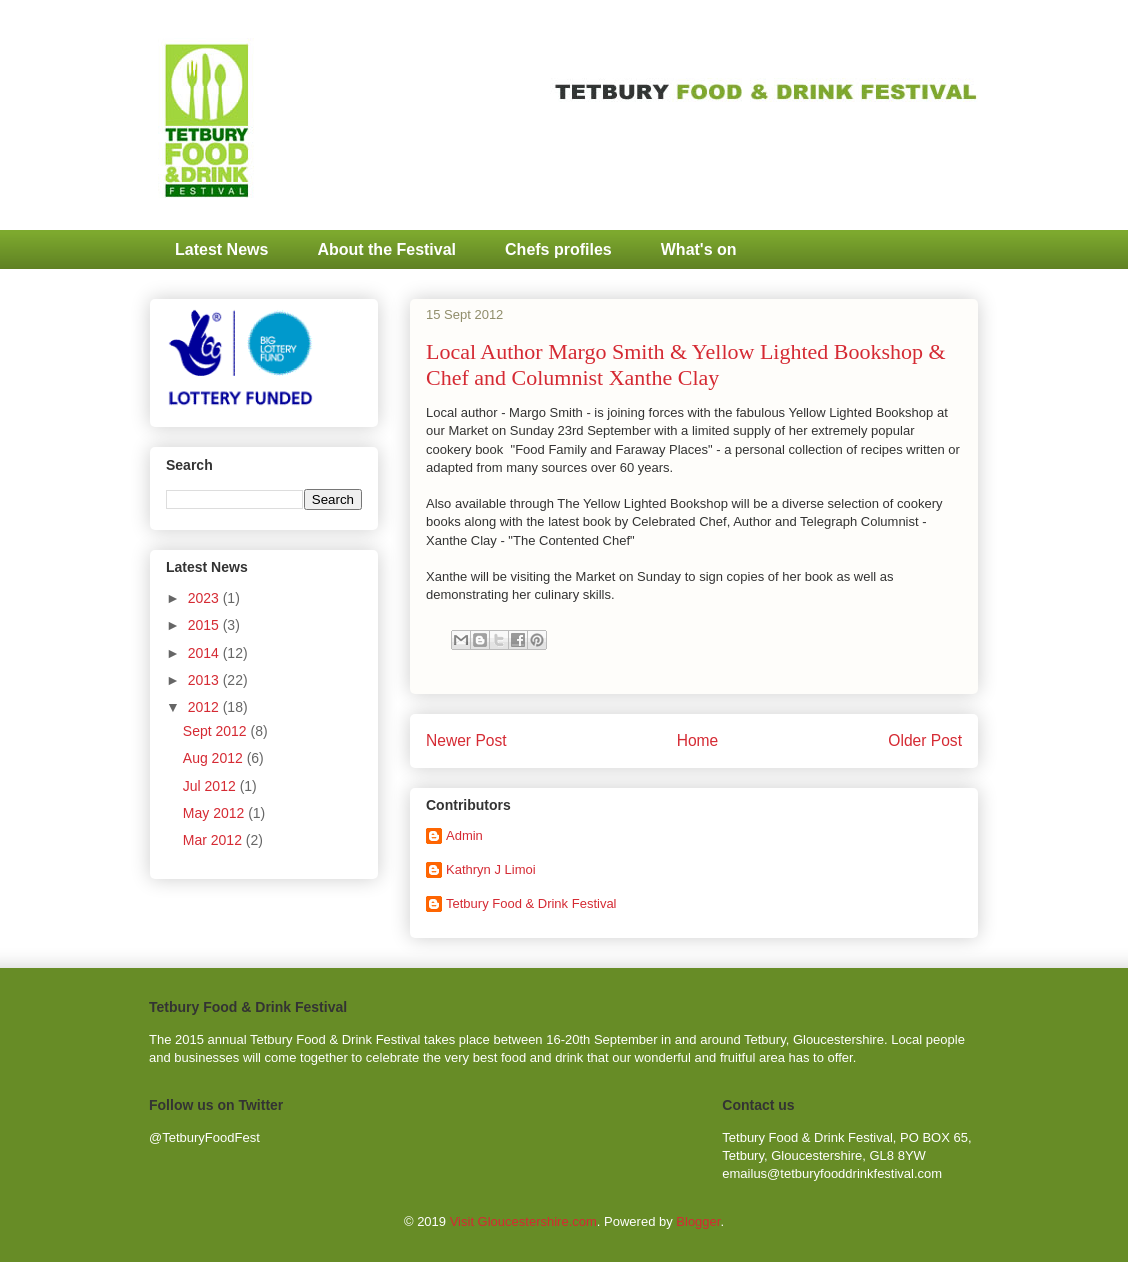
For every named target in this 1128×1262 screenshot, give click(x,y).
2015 (205, 625)
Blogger (698, 1221)
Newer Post (466, 740)
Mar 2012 (214, 840)
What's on (699, 249)
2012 (205, 707)
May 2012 (215, 813)
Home (698, 740)
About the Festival (386, 249)
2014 (205, 653)
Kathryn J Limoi (491, 869)
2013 (205, 680)
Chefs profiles (558, 249)
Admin (464, 835)
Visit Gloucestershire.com (523, 1221)
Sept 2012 (217, 731)
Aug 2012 (215, 758)
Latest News (221, 249)
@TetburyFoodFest (204, 1137)
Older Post (925, 740)
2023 (205, 598)
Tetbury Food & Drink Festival (531, 903)
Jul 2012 (211, 786)
